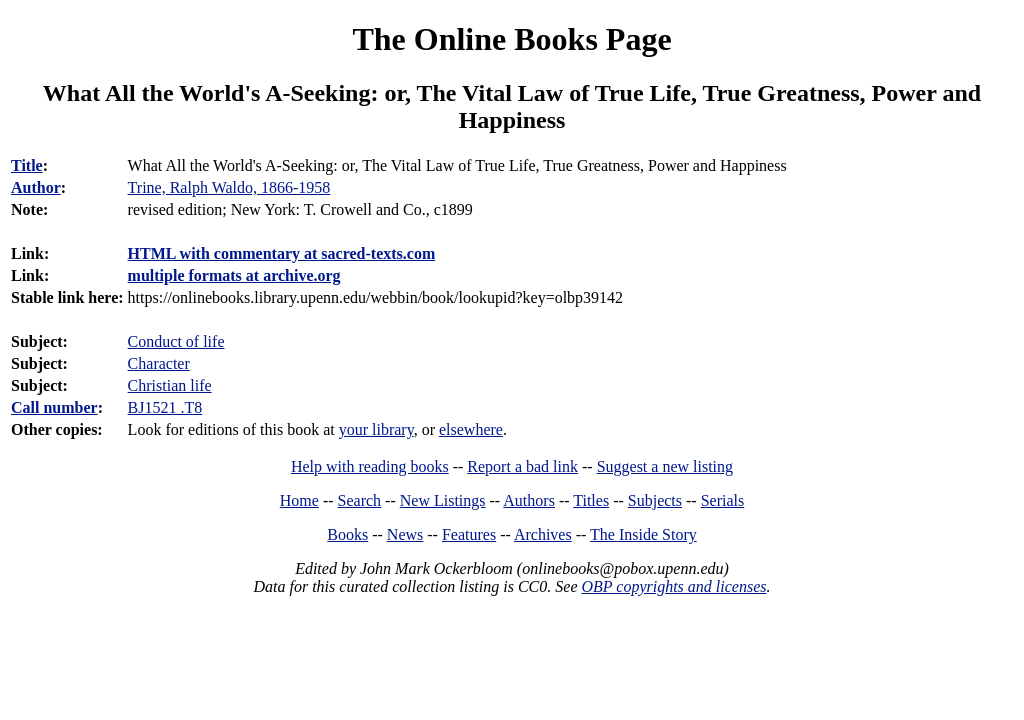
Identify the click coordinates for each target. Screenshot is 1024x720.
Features (469, 534)
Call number (54, 407)
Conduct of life (176, 341)
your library (376, 429)
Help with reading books (370, 466)
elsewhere (471, 429)
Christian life (170, 385)
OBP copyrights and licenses (673, 586)
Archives (543, 534)
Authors (529, 500)
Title (27, 165)
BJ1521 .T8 (165, 407)
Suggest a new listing (665, 466)
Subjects (655, 500)
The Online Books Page (511, 39)
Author (36, 187)
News (405, 534)
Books (347, 534)
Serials (723, 500)
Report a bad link (522, 466)
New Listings (443, 500)
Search (360, 500)
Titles (591, 500)
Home (299, 500)
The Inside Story (643, 534)
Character (159, 363)
